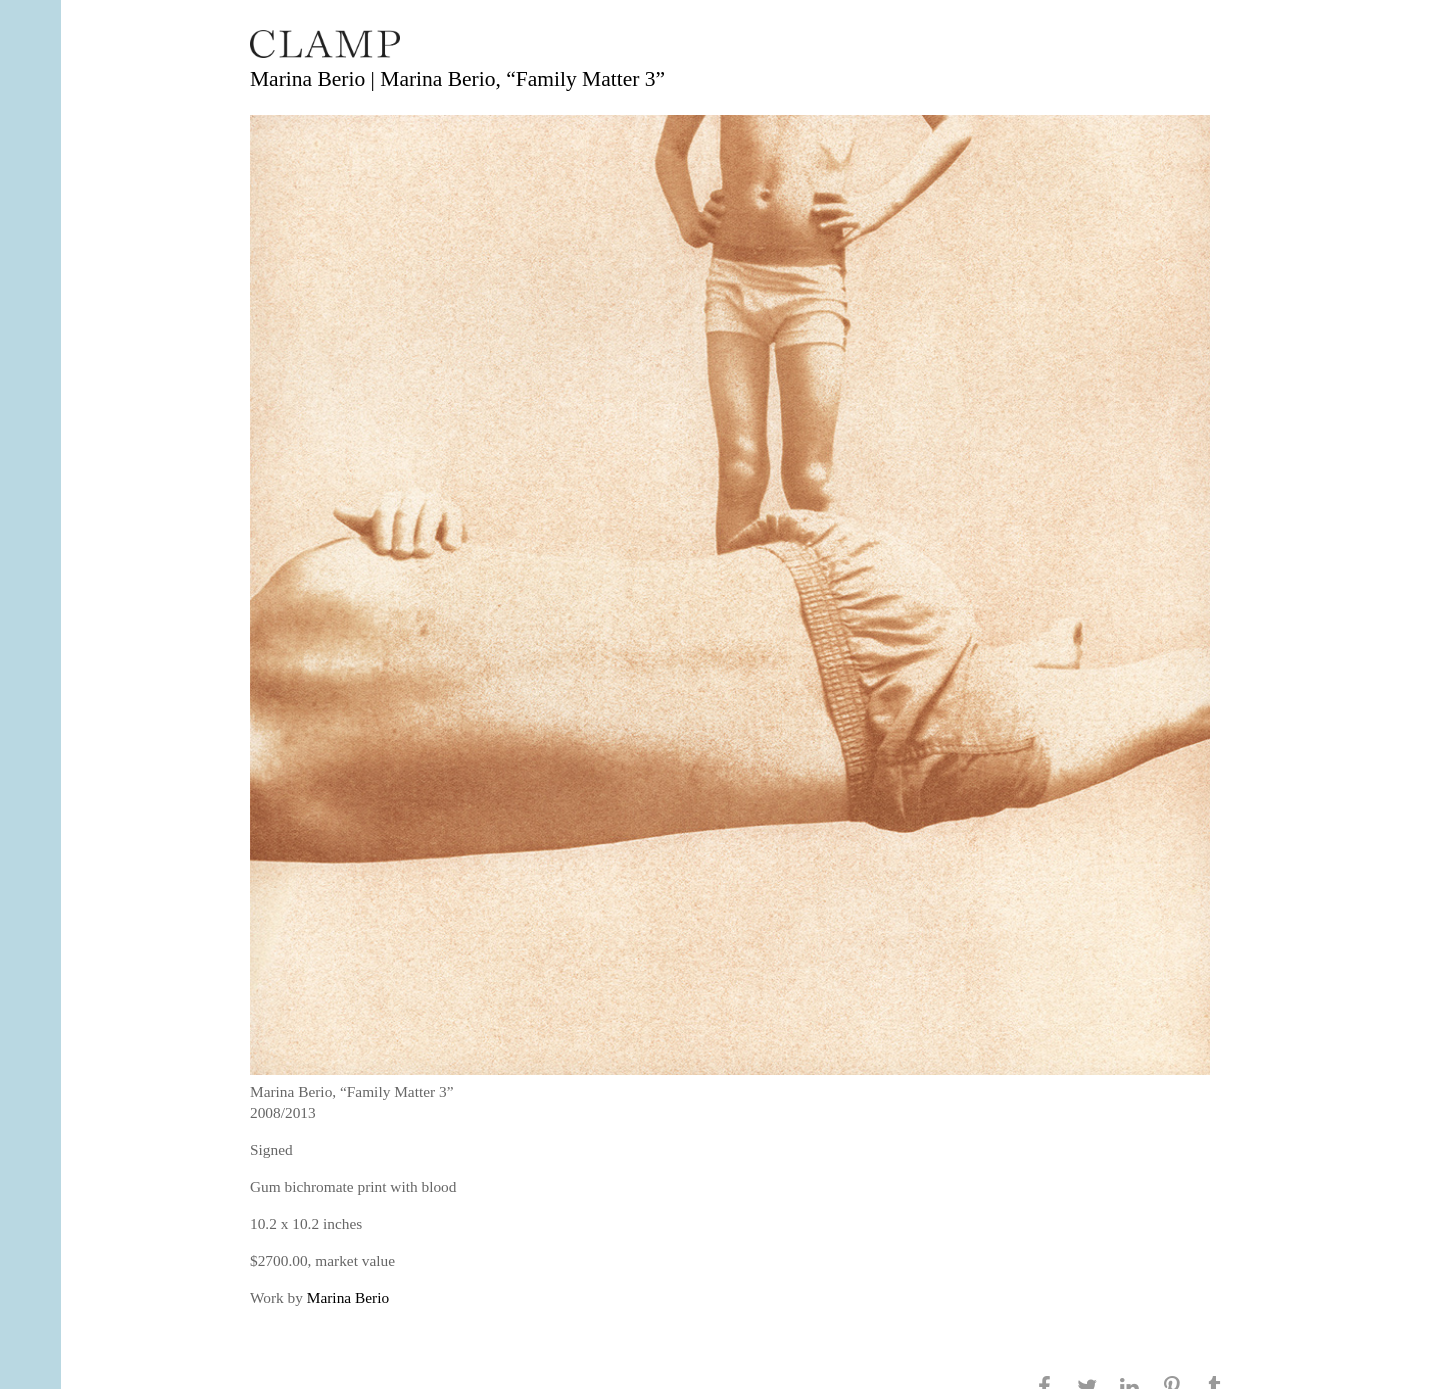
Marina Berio (348, 1297)
